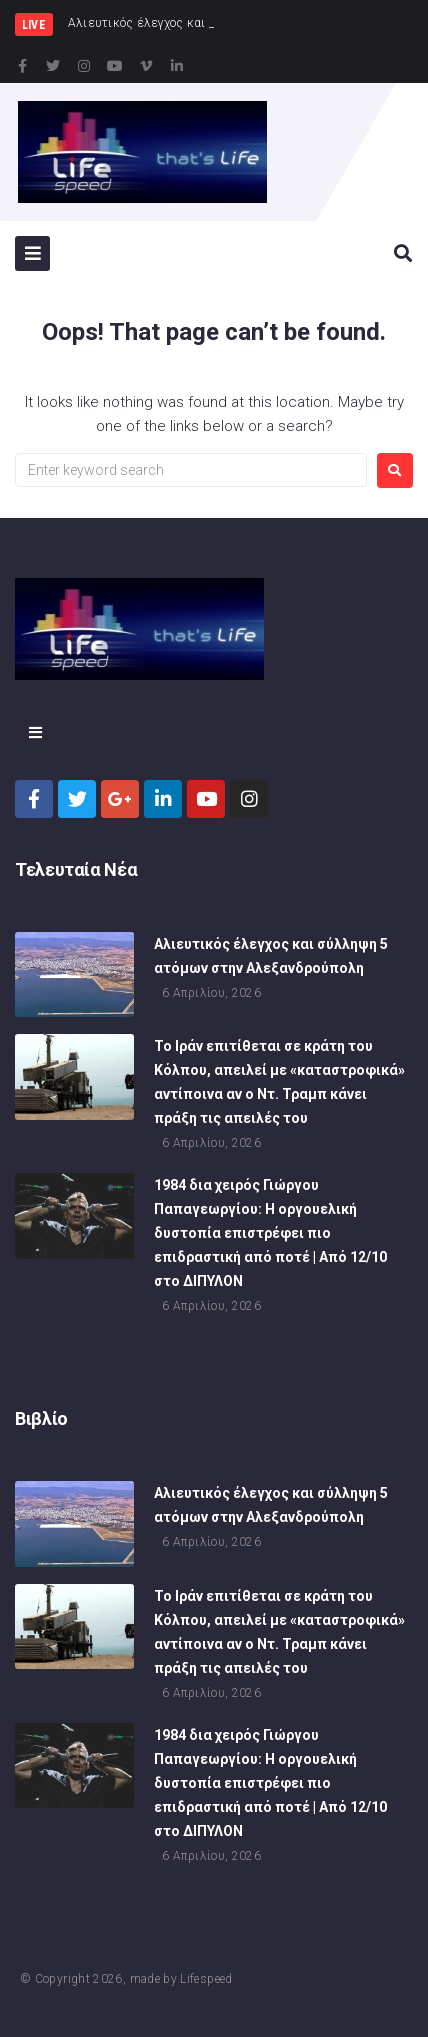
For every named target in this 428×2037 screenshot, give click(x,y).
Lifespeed (206, 1979)
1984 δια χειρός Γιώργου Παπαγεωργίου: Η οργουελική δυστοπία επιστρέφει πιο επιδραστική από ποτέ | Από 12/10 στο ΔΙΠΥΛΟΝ (270, 1236)
